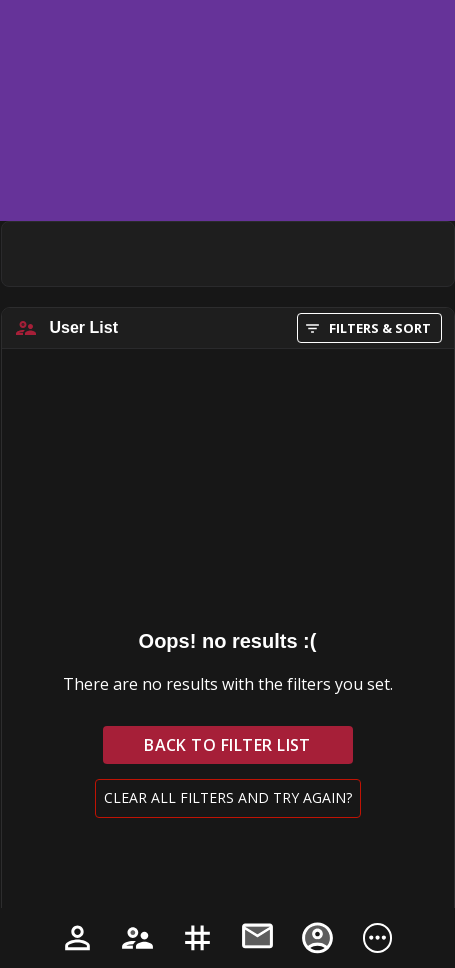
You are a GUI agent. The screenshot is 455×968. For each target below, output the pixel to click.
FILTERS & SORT (369, 328)
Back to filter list (228, 745)
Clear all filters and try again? (228, 798)
